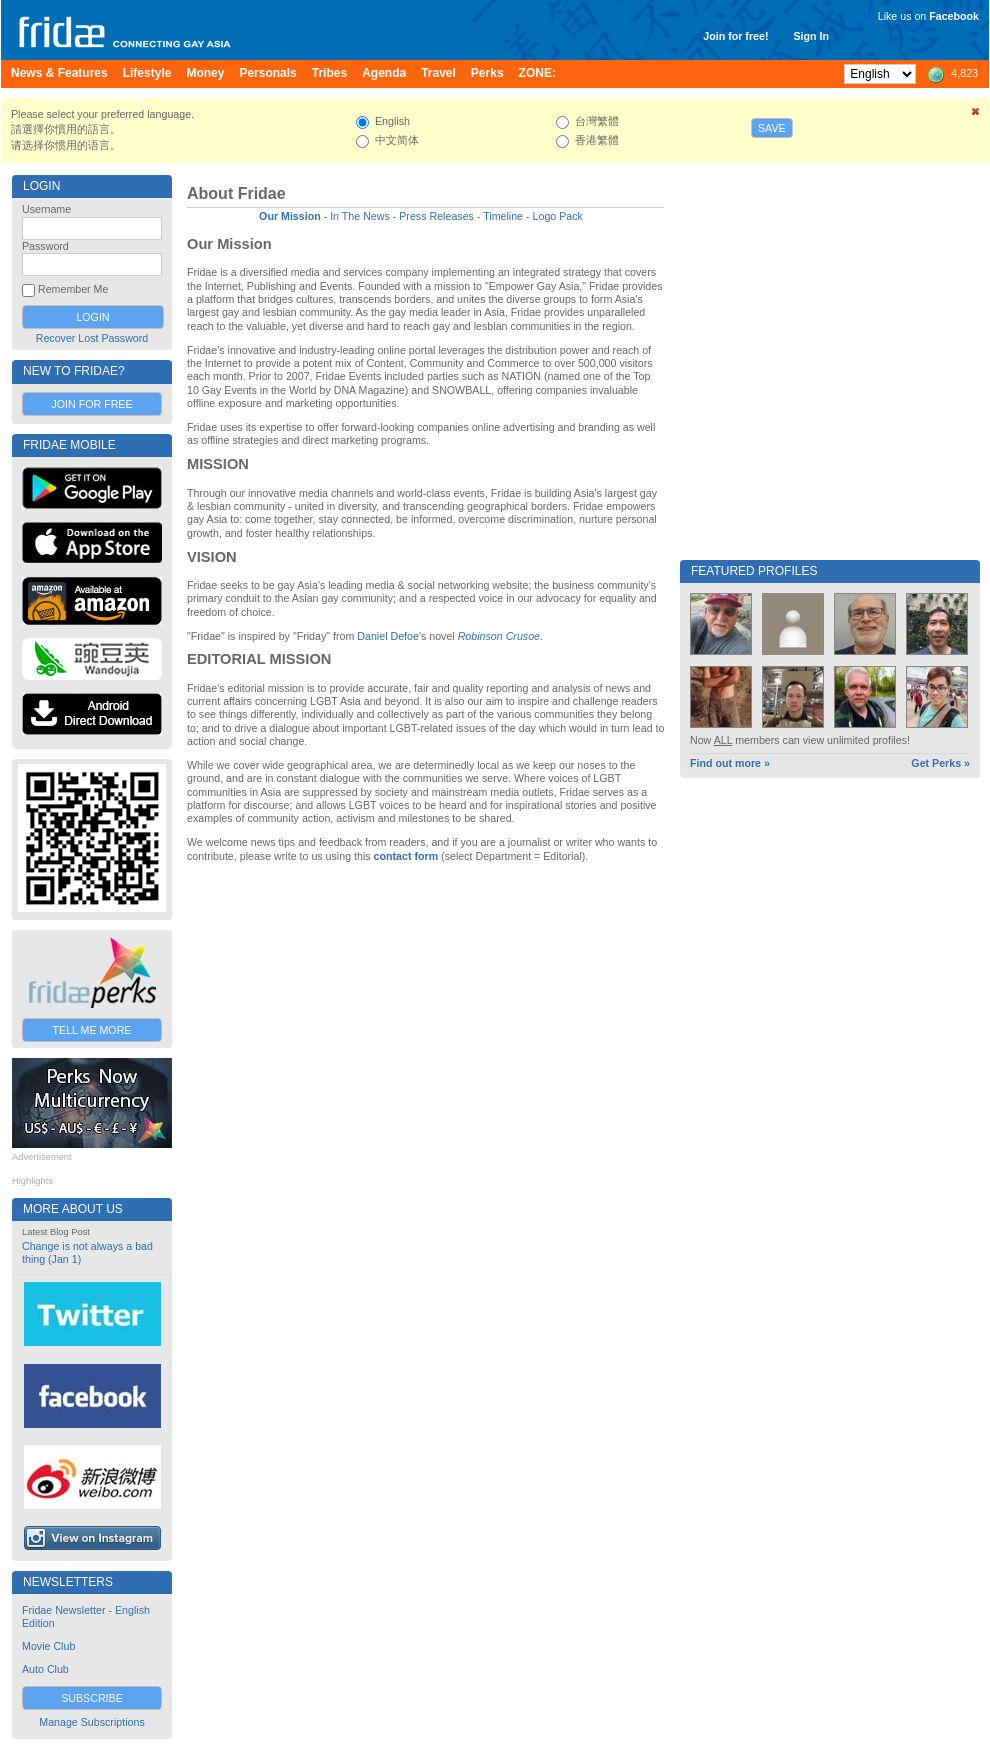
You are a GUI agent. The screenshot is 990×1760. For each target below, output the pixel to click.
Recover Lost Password (92, 338)
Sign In (811, 36)
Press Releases (436, 216)
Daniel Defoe (388, 636)
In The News (360, 216)
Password (45, 246)
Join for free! (735, 36)
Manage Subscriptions (91, 1722)
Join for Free (91, 404)
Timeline (503, 216)
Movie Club (48, 1646)
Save (772, 128)
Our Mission (290, 216)
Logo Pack (558, 216)
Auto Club (45, 1669)
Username (46, 209)
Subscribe (92, 1698)
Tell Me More (92, 1030)
